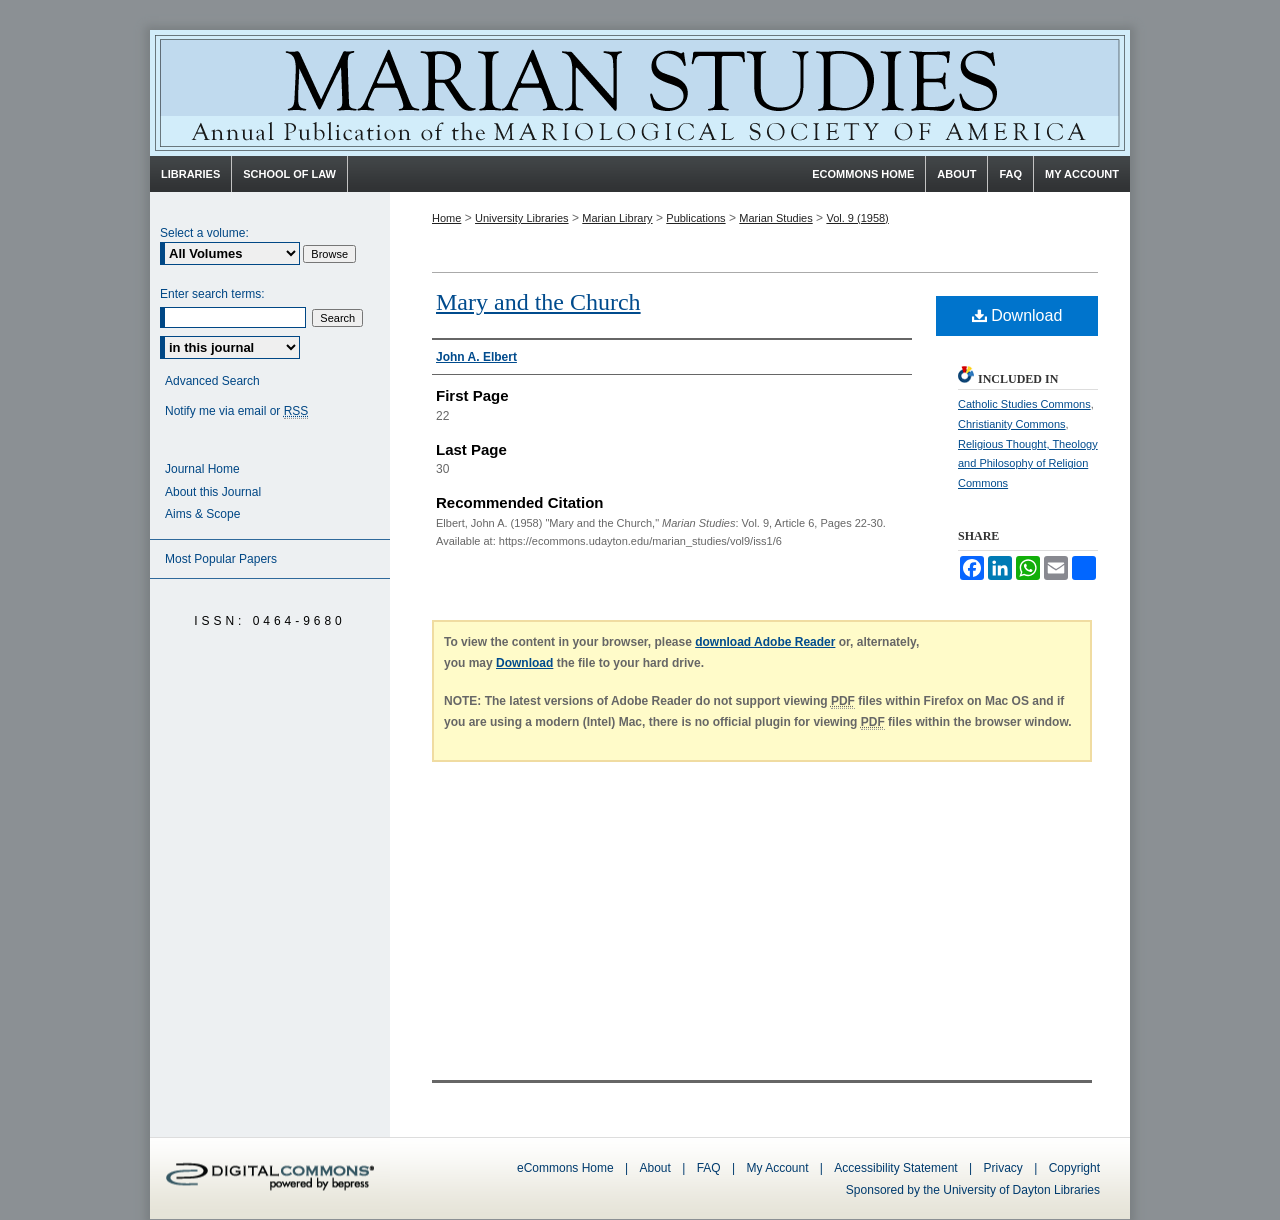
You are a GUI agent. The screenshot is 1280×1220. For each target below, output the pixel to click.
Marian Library (617, 218)
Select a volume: (204, 233)
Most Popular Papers (221, 559)
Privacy (1005, 1168)
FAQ (709, 1168)
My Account (777, 1168)
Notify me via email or (236, 411)
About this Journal (213, 492)
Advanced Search (212, 381)
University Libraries (522, 218)
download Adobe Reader (765, 642)
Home (446, 218)
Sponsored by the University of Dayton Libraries (973, 1190)
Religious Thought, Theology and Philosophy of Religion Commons (1028, 464)
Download (1017, 315)
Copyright (1074, 1168)
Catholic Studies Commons (1024, 404)
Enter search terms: (212, 294)
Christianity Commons (1012, 424)
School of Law (289, 174)
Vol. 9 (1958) (857, 218)
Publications (695, 218)
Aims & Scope (202, 514)
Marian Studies (640, 93)
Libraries (190, 174)
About (655, 1168)
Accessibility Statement (895, 1168)
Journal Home (202, 469)
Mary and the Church (538, 302)
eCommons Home (565, 1168)
